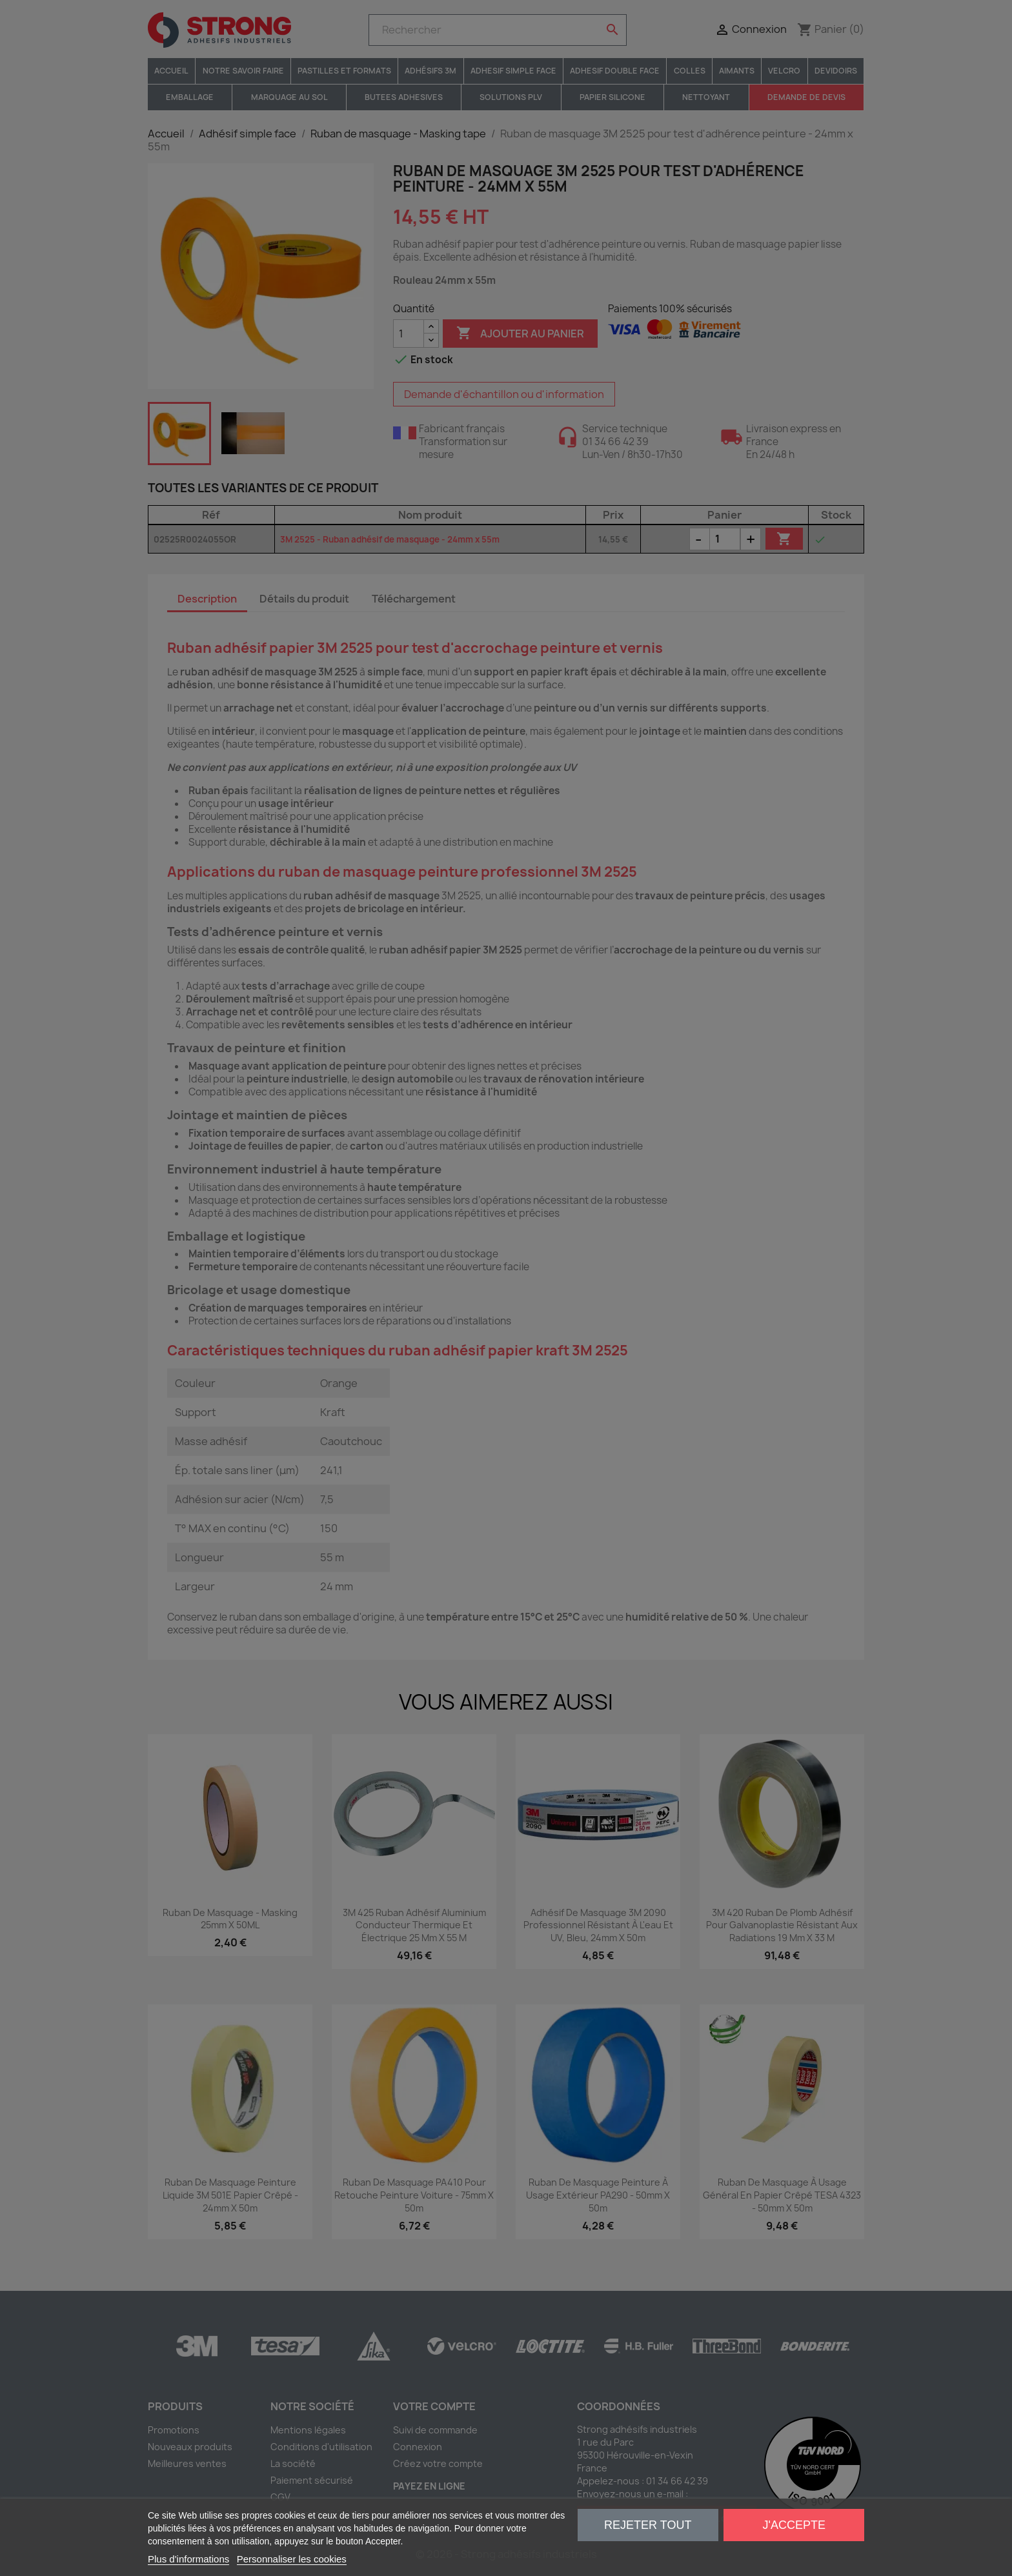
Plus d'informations (188, 2558)
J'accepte (794, 2525)
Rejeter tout (647, 2525)
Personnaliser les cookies (292, 2558)
